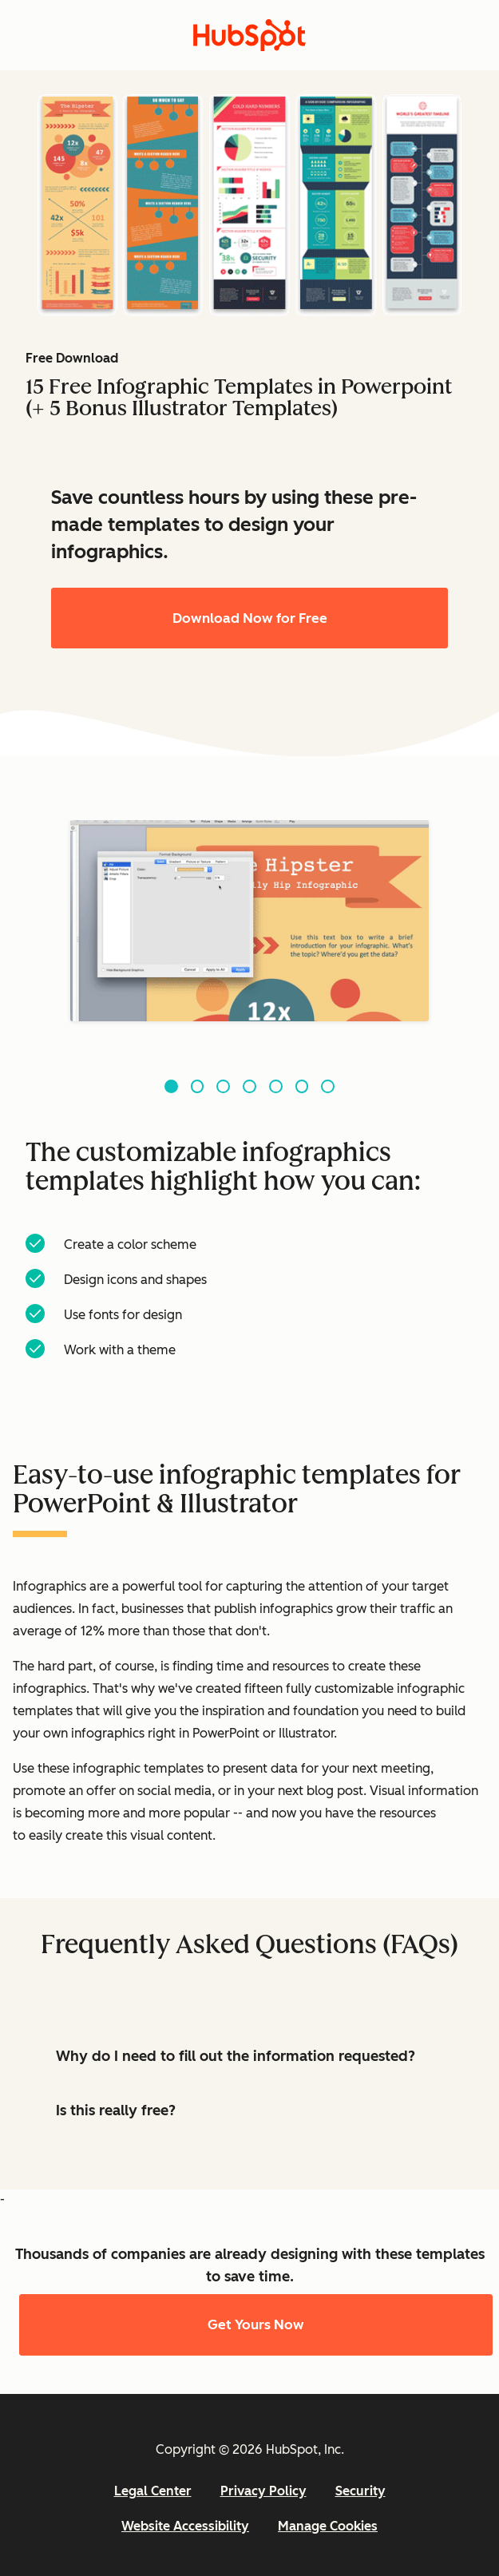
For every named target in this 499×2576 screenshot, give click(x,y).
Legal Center (153, 2491)
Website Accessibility (185, 2526)
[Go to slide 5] (276, 1086)
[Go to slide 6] (302, 1086)
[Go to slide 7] (328, 1086)
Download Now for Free (249, 618)
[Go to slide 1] (171, 1086)
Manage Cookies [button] (328, 2526)
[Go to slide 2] (197, 1086)
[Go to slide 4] (249, 1086)
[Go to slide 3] (223, 1086)
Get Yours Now (256, 2324)
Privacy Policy (263, 2491)
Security (360, 2491)
